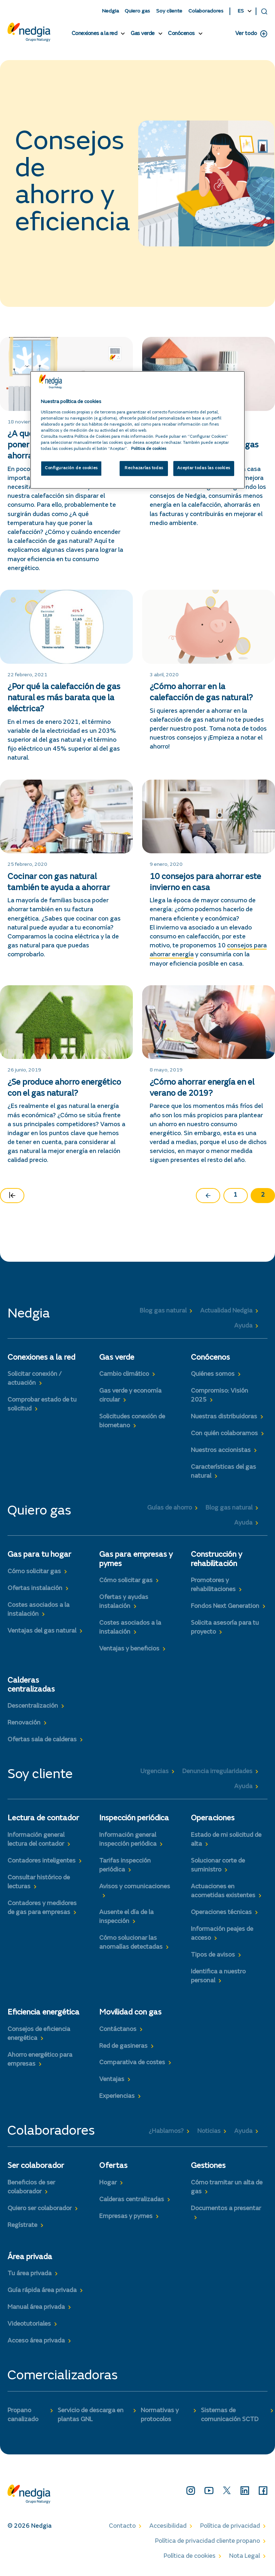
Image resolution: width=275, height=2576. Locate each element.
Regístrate (22, 2225)
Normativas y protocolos (160, 2415)
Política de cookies (190, 2556)
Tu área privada (30, 2274)
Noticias (209, 2131)
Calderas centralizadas (31, 1685)
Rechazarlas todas (144, 469)
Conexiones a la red (94, 33)
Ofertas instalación (35, 1588)
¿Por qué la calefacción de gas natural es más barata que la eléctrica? (64, 698)
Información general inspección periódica (127, 1840)
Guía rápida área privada (42, 2290)
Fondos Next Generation (225, 1606)
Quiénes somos (213, 1374)
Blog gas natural (163, 1311)
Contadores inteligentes (42, 1861)
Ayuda (243, 1326)
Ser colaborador (36, 2166)
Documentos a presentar (226, 2208)
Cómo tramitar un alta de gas (226, 2187)
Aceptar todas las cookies (203, 469)
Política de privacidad (230, 2526)
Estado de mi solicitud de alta (226, 1840)
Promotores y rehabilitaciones (213, 1585)
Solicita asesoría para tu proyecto (225, 1627)
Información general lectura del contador (36, 1840)
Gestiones (208, 2166)
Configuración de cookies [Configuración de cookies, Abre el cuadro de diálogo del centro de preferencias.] (71, 469)
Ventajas (111, 2079)
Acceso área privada (36, 2341)
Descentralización (33, 1706)
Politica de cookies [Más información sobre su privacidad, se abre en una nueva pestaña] (148, 449)
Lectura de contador (43, 1818)
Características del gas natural (223, 1472)
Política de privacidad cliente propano (207, 2541)
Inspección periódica (134, 1818)
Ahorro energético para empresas (40, 2059)
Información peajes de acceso (222, 1934)
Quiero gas (137, 11)
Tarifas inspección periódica (125, 1865)
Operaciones (213, 1818)
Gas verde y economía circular (130, 1395)
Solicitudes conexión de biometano (132, 1421)
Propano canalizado (23, 2415)
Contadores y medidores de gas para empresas (42, 1908)
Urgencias (154, 1771)
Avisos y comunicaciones (134, 1887)
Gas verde (143, 33)
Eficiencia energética (43, 2013)
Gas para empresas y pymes (136, 1559)
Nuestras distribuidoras (224, 1417)
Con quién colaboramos (224, 1434)
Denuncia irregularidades (217, 1771)
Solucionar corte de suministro (218, 1865)
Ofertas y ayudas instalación (123, 1602)
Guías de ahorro (169, 1508)
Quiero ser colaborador (40, 2208)
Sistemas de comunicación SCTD (230, 2415)
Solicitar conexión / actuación (35, 1379)
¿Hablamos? (166, 2131)
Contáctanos (117, 2029)
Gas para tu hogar (39, 1555)
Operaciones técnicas (221, 1912)
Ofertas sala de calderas (42, 1740)
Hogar (108, 2183)
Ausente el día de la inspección (126, 1917)
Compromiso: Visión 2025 (219, 1395)
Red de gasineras (123, 2046)
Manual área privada (36, 2307)
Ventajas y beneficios (129, 1649)
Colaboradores (205, 11)
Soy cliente (169, 11)
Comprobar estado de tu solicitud (42, 1404)
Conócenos (181, 33)
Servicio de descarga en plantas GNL (91, 2415)
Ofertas (113, 2166)
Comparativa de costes (132, 2063)
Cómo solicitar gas (34, 1572)
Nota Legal (244, 2556)
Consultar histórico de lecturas (39, 1882)
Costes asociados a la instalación (38, 1610)
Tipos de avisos (213, 1955)
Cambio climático (124, 1374)
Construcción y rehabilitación (216, 1559)
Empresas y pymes (126, 2216)
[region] (137, 430)
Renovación (24, 1723)
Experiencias (117, 2096)
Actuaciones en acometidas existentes (223, 1891)
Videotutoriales (29, 2324)
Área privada (30, 2257)
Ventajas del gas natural (42, 1631)
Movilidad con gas (130, 2013)
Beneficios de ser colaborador (31, 2187)
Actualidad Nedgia (226, 1311)
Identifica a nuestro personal (218, 1976)
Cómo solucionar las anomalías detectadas (131, 1943)
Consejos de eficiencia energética (39, 2034)
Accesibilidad (168, 2526)
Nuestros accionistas (221, 1450)
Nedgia (110, 11)
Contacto (122, 2526)
